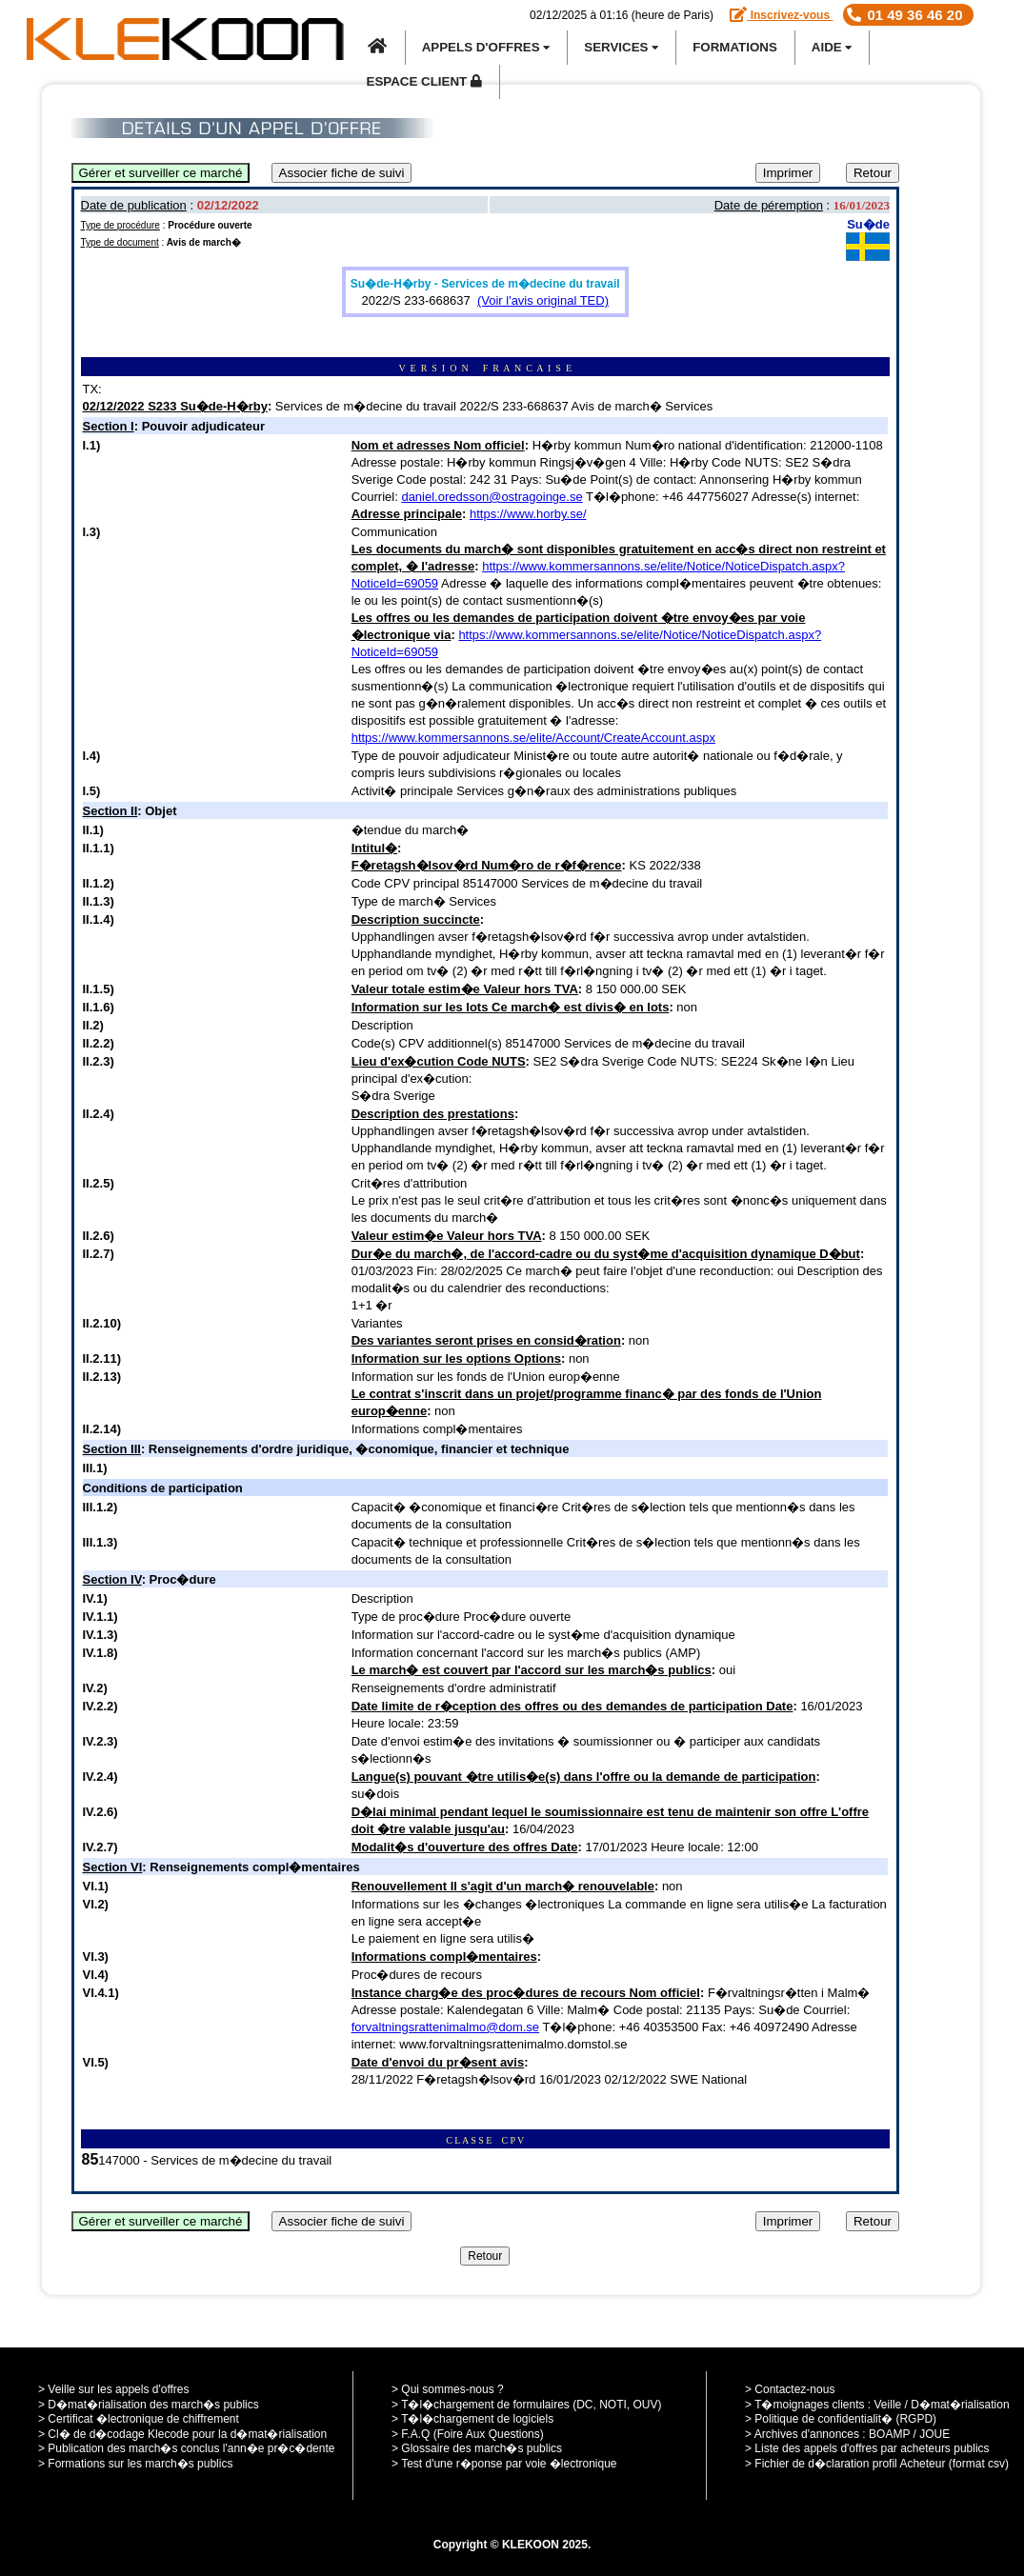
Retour (872, 173)
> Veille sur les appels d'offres (114, 2389)
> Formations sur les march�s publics (135, 2463)
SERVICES (621, 47)
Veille (888, 2404)
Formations (735, 47)
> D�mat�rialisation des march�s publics (148, 2404)
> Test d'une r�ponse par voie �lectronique (504, 2463)
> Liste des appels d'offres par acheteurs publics (867, 2448)
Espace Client (424, 81)
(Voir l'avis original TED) (543, 300)
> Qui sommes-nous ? (448, 2389)
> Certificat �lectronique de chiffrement (138, 2419)
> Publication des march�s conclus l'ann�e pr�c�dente (186, 2448)
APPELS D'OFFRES (486, 47)
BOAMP (889, 2434)
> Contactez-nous (789, 2389)
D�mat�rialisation (960, 2404)
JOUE (934, 2434)
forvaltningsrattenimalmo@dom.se (445, 2027)
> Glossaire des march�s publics (477, 2448)
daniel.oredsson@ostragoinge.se (491, 496)
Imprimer (788, 173)
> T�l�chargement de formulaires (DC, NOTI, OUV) (527, 2404)
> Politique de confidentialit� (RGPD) (840, 2419)
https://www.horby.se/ (528, 514)
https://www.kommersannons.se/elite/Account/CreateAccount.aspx (533, 737)
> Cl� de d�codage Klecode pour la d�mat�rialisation (182, 2434)
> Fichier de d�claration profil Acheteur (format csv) (877, 2463)
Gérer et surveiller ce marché (161, 173)
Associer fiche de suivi (342, 173)
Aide (832, 47)
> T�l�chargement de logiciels (472, 2419)
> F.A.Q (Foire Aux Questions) (468, 2434)
